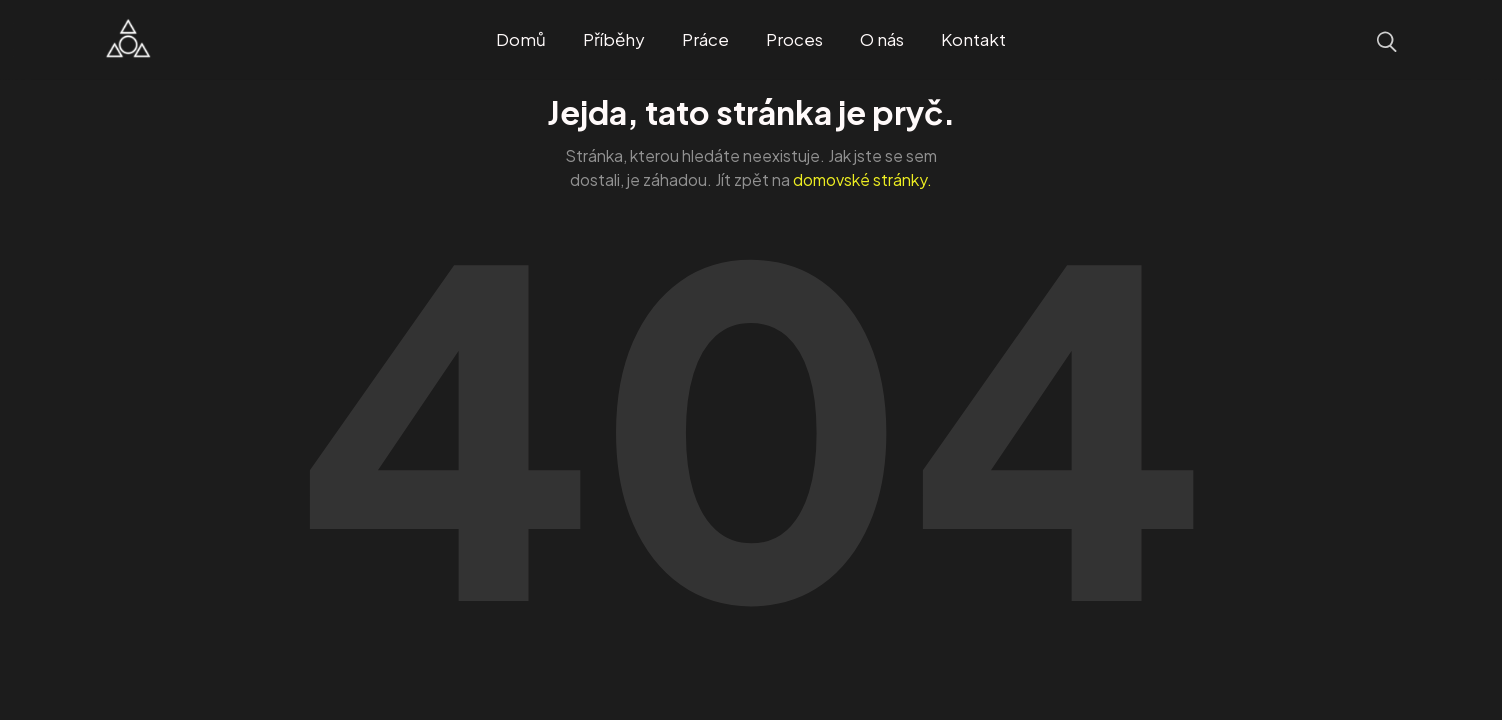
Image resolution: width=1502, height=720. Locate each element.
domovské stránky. (862, 179)
